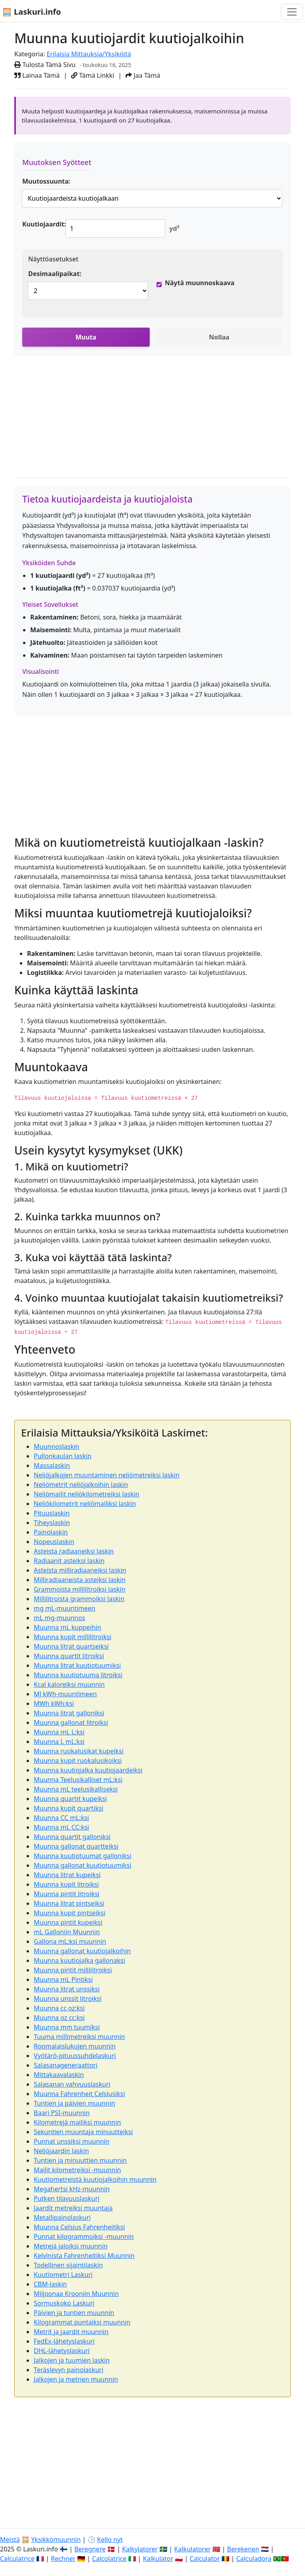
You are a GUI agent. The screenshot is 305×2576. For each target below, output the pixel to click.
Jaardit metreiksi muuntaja (73, 2208)
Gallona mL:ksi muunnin (70, 1941)
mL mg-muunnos (59, 1617)
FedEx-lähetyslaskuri (64, 2341)
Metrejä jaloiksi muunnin (71, 2246)
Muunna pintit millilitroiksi (73, 1970)
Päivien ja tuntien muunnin (74, 2312)
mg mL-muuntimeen (64, 1608)
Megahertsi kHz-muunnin (72, 2189)
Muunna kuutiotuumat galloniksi (82, 1855)
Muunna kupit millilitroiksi (72, 1636)
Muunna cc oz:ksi (59, 2008)
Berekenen (243, 2549)
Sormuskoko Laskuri (64, 2303)
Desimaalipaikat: (54, 273)
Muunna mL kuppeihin (67, 1627)
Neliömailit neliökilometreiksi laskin (86, 1494)
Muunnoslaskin (56, 1446)
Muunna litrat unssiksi (67, 1989)
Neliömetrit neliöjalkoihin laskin (81, 1484)
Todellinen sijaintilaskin (68, 2265)
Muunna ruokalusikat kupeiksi (79, 1751)
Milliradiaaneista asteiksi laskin (79, 1579)
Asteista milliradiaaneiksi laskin (80, 1570)
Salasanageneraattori (65, 2065)
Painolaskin (51, 1532)
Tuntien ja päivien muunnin (74, 2103)
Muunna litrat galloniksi (69, 1713)
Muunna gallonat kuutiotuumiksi (82, 1865)
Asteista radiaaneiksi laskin (74, 1551)
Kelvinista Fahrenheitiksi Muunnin (84, 2255)
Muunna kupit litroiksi (66, 1884)
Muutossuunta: (46, 181)
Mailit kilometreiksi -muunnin (77, 2170)
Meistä (10, 2539)
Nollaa (219, 337)
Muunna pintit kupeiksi (68, 1922)
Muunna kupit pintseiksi (69, 1913)
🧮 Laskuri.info (31, 11)
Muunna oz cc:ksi (59, 2017)
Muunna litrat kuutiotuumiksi (77, 1665)
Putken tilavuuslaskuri (66, 2198)
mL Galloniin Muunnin (67, 1932)
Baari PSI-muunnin (62, 2112)
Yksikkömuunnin (56, 2539)
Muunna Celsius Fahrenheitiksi (79, 2227)
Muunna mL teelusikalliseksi (76, 1789)
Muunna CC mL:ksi (61, 1817)
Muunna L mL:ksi (59, 1741)
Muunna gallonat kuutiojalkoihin (82, 1951)
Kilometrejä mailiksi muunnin (77, 2122)
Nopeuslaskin (54, 1541)
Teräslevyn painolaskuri (68, 2369)
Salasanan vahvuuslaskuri (72, 2084)
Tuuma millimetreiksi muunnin (79, 2036)
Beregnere (90, 2549)
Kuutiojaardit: (44, 224)
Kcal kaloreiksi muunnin (69, 1684)
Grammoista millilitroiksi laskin (79, 1589)
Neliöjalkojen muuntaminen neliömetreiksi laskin (107, 1475)
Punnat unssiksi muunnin (72, 2141)
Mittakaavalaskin (59, 2074)
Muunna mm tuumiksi (67, 2027)
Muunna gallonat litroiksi (71, 1722)
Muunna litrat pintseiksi (69, 1903)
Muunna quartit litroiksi (69, 1655)
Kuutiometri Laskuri (63, 2274)
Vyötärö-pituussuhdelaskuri (75, 2055)
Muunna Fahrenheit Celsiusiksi (79, 2093)
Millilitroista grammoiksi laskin (79, 1598)
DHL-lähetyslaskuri (62, 2350)
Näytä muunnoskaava (199, 282)
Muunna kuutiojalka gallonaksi (79, 1960)
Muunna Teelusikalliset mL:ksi (78, 1779)
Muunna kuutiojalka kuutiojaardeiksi (88, 1770)
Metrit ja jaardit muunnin (71, 2331)
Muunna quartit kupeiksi (70, 1798)
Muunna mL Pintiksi (63, 1979)
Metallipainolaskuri (62, 2217)
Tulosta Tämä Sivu (44, 64)
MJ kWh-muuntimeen (65, 1694)
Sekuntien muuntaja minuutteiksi (83, 2131)
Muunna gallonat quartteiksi (76, 1846)
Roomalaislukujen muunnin (75, 2046)
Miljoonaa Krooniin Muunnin (76, 2293)
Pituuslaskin (51, 1513)
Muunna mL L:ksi (59, 1732)
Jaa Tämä (142, 75)
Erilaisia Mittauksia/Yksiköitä (88, 54)
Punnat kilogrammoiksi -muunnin (84, 2236)
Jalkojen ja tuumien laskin (72, 2360)
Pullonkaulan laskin (62, 1456)
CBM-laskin (50, 2284)
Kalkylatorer (140, 2549)
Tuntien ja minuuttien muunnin (80, 2160)
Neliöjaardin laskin (61, 2150)
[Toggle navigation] (292, 12)
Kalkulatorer (192, 2549)
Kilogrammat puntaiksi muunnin (82, 2322)
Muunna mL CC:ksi (61, 1827)
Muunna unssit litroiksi (68, 1998)
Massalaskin (52, 1465)
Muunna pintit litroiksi (66, 1893)
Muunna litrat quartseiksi (71, 1646)
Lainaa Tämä (37, 75)
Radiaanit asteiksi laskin (69, 1560)
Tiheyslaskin (52, 1522)
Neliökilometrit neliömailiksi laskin (85, 1503)
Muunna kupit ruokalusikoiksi (78, 1760)
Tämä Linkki (92, 75)
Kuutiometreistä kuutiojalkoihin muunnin (95, 2179)
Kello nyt (110, 2539)
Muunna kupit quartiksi (68, 1808)
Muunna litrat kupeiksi (67, 1874)
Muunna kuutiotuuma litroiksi (78, 1675)
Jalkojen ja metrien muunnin (76, 2379)
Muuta (85, 337)
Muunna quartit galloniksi (72, 1836)
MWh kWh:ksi (54, 1703)
